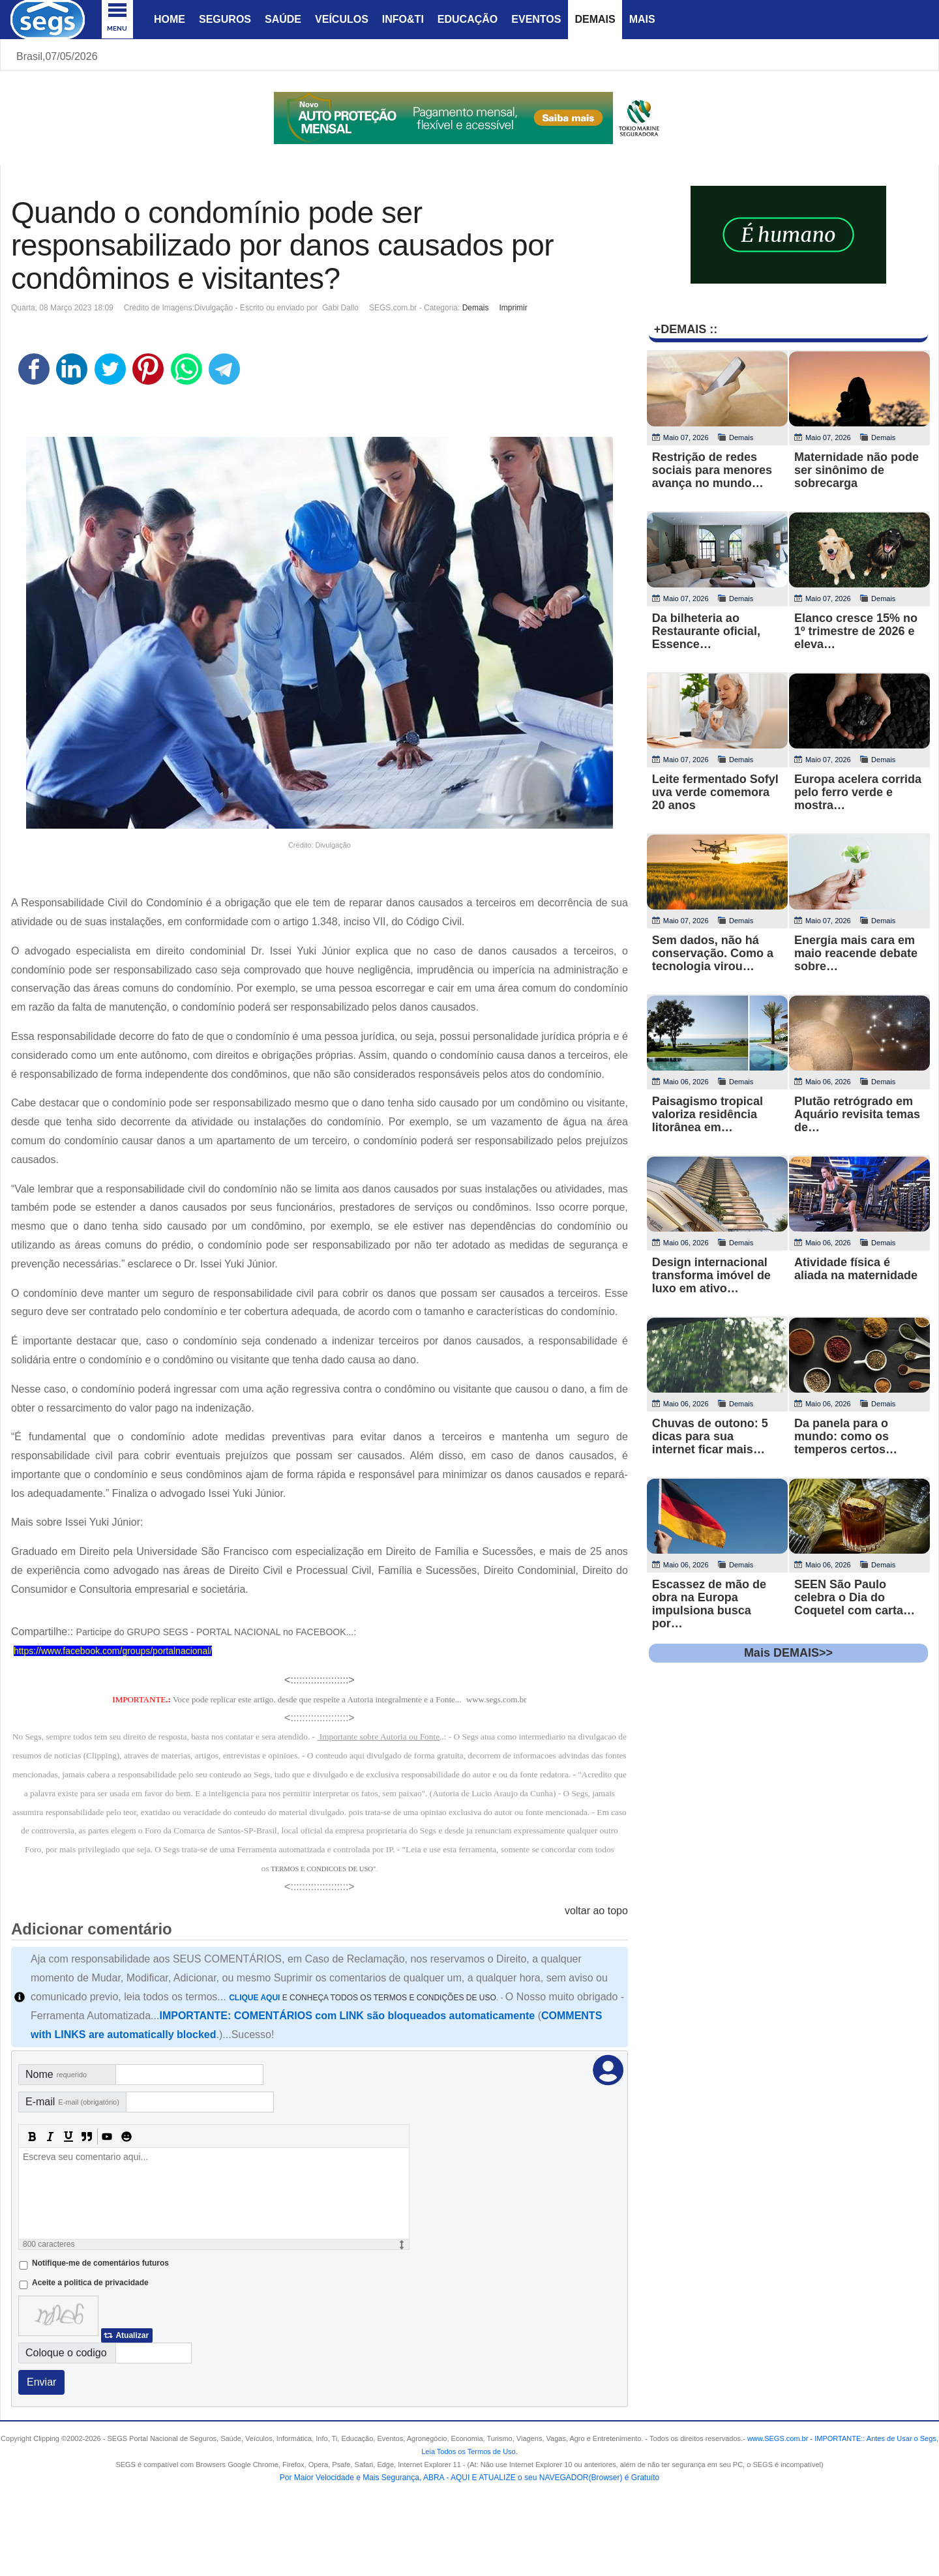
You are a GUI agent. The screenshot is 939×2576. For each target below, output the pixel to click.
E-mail (72, 2101)
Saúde (283, 19)
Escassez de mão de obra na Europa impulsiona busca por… (709, 1604)
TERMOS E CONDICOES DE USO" (323, 1869)
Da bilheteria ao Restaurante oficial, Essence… (706, 631)
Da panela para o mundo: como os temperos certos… (845, 1436)
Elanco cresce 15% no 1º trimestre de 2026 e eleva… (855, 631)
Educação (468, 19)
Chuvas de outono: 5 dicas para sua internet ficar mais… (710, 1436)
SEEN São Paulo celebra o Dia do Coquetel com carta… (854, 1597)
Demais (594, 19)
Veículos (341, 19)
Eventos (536, 19)
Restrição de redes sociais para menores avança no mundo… (712, 470)
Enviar (41, 2382)
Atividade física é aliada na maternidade (855, 1269)
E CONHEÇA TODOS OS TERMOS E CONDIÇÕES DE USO (362, 1997)
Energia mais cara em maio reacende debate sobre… (855, 953)
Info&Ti (403, 19)
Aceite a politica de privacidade (90, 2282)
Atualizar (132, 2335)
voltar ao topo (596, 1910)
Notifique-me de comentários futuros (100, 2263)
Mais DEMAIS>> (788, 1652)
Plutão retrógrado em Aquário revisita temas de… (857, 1114)
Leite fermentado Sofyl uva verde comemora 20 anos (715, 792)
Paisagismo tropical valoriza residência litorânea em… (707, 1114)
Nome (56, 2074)
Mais (642, 19)
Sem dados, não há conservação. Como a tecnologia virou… (712, 953)
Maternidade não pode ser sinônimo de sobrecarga (856, 470)
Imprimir (513, 307)
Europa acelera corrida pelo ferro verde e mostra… (857, 792)
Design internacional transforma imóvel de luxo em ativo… (711, 1275)
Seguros (225, 19)
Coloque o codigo (66, 2352)
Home (169, 19)
